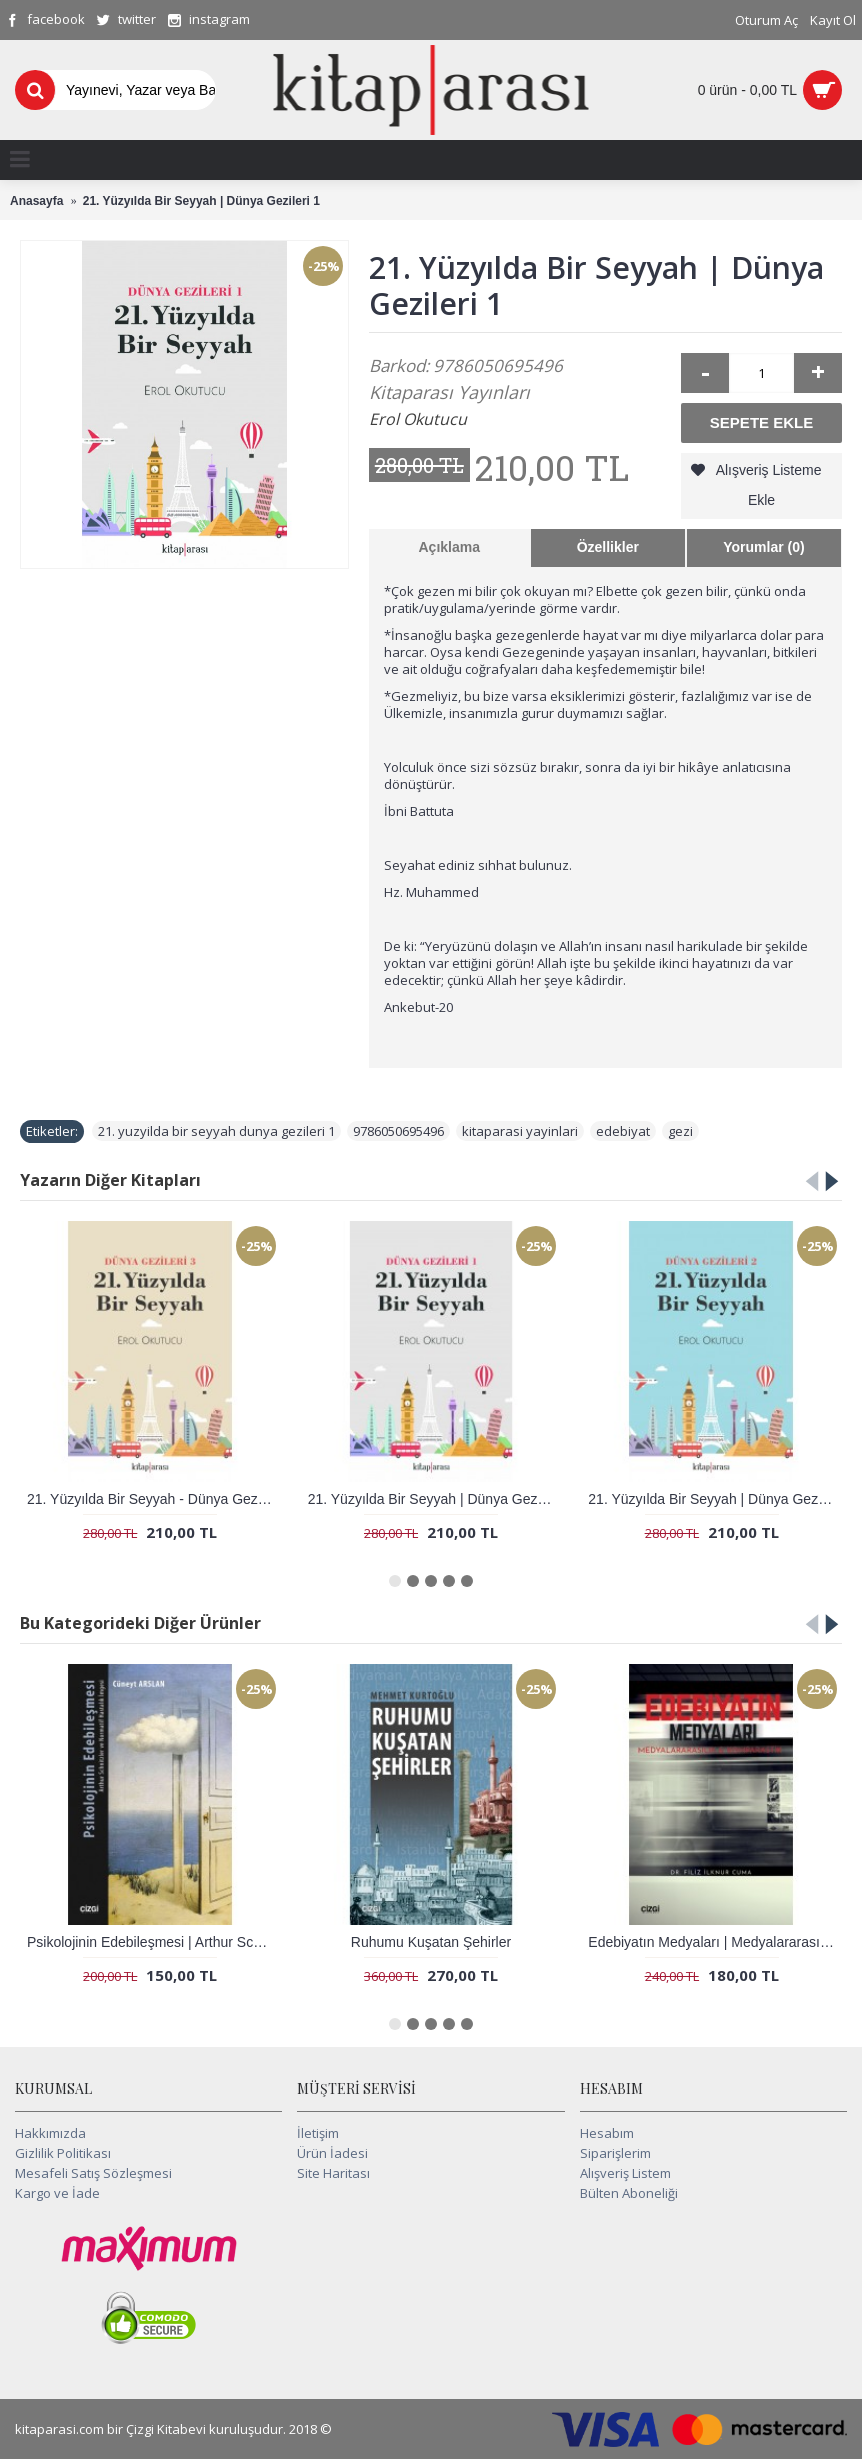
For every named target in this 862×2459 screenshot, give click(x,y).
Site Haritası (333, 2173)
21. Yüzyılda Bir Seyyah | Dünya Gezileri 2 (715, 1499)
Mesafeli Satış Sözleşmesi (93, 2173)
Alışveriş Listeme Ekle (769, 485)
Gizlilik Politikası (63, 2153)
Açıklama (449, 547)
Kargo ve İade (57, 2193)
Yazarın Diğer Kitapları (110, 1180)
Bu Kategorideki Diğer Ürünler (140, 1623)
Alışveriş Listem (625, 2173)
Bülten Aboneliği (629, 2193)
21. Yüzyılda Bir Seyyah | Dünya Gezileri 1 (435, 1499)
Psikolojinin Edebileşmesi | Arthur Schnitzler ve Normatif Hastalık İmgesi (154, 1942)
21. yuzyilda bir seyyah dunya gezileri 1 (216, 1131)
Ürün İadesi (332, 2153)
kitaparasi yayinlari (520, 1131)
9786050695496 (398, 1131)
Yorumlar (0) (763, 547)
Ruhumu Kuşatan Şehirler (431, 1942)
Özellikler (608, 547)
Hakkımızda (50, 2133)
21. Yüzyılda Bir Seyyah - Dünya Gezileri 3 (154, 1499)
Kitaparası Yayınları (449, 392)
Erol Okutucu (418, 419)
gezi (680, 1131)
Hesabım (607, 2133)
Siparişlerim (615, 2153)
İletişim (318, 2133)
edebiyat (623, 1131)
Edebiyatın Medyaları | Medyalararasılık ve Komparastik (715, 1942)
